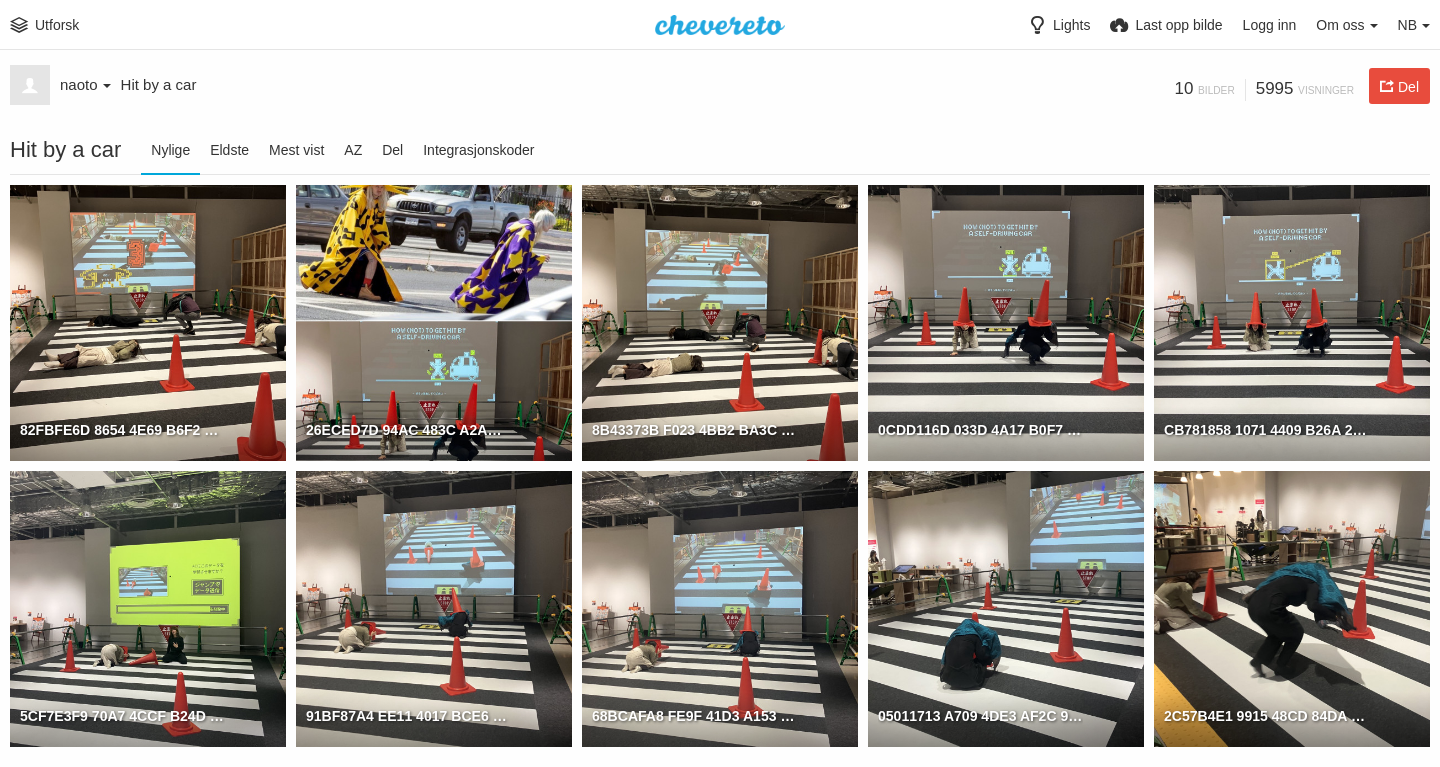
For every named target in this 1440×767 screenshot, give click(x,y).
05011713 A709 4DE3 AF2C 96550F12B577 (980, 716)
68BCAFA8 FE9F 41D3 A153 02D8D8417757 (694, 716)
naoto (85, 84)
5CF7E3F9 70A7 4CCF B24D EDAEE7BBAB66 (122, 716)
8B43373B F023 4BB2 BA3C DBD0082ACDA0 (694, 430)
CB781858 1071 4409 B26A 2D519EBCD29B (1266, 430)
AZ (353, 150)
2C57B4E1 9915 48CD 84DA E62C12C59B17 (1266, 716)
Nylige (170, 150)
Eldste (229, 150)
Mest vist (296, 150)
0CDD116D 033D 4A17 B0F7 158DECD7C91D (980, 430)
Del (392, 150)
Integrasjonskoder (478, 150)
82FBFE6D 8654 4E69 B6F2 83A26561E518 (122, 430)
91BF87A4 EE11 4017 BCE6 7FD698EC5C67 (408, 716)
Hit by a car (159, 84)
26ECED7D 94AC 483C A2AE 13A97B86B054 (408, 430)
